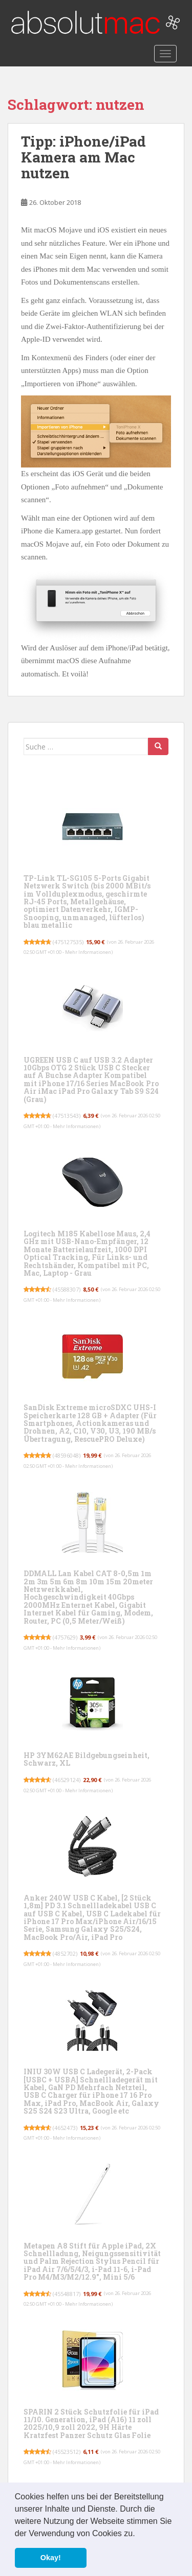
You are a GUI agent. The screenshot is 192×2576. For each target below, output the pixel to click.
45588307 (66, 1289)
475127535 (68, 942)
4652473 (65, 2128)
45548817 (66, 2294)
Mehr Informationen (88, 952)
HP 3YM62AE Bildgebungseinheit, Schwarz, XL (87, 1759)
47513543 (66, 1115)
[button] (138, 2534)
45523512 (66, 2451)
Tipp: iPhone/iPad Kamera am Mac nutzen (83, 157)
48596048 (66, 1455)
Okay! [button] (50, 2558)
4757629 (65, 1637)
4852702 (65, 1953)
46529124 (66, 1780)
